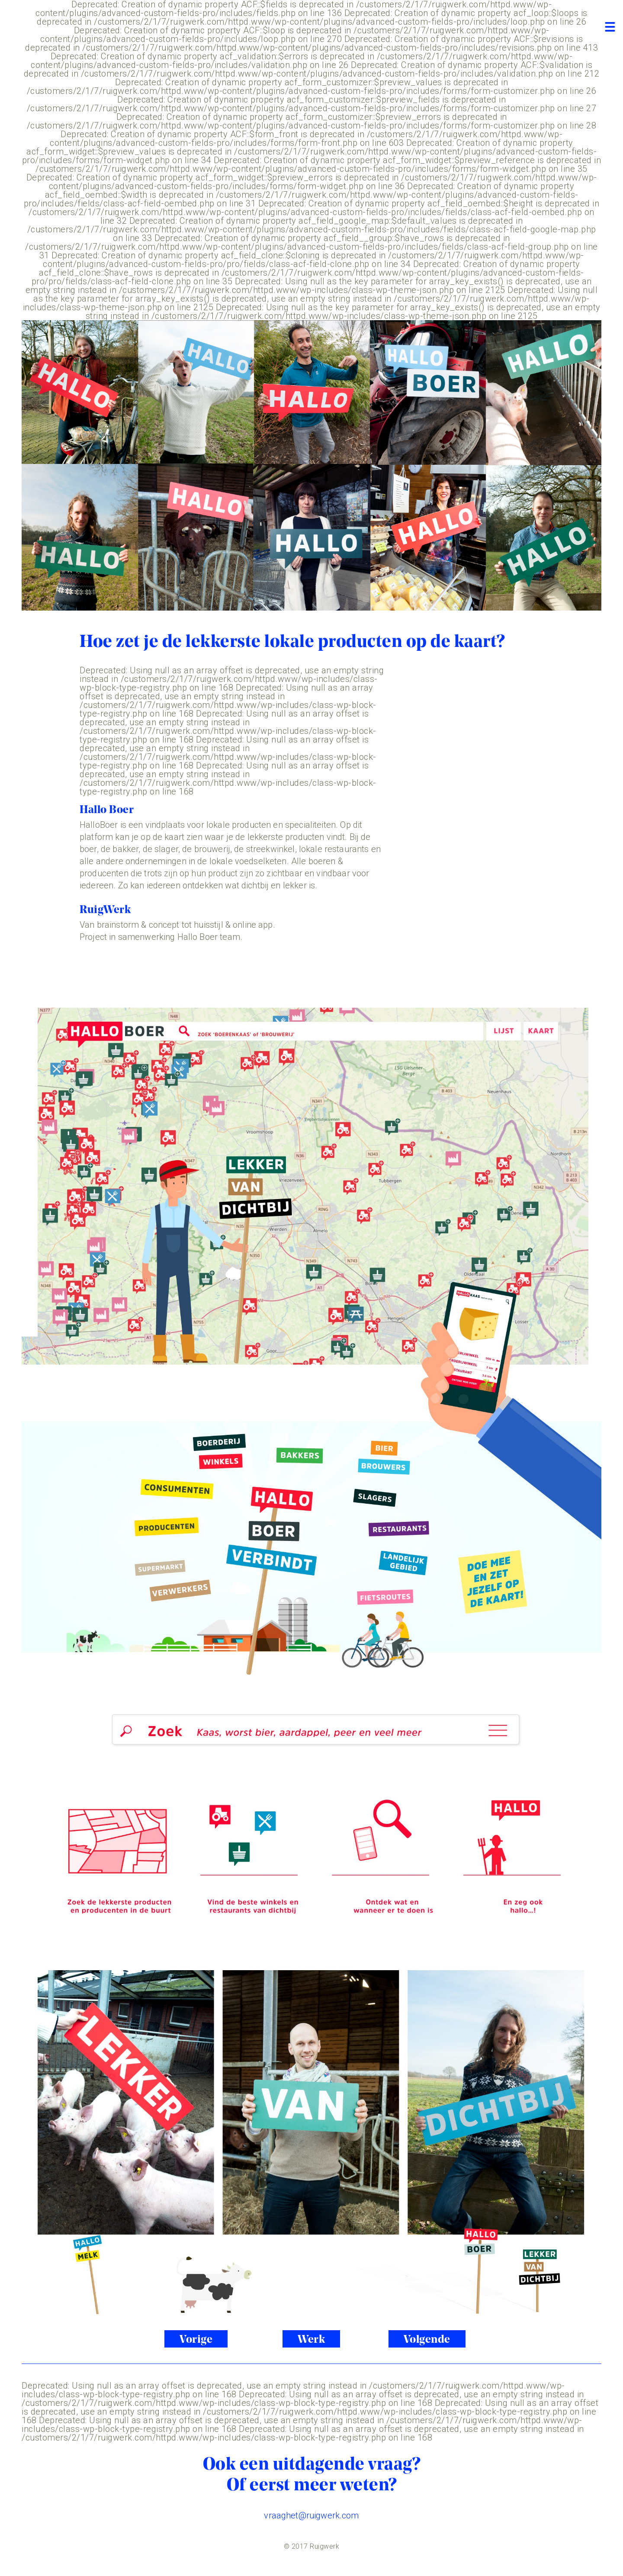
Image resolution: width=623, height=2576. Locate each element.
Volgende (427, 2340)
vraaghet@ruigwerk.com (311, 2515)
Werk (311, 2340)
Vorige (196, 2340)
